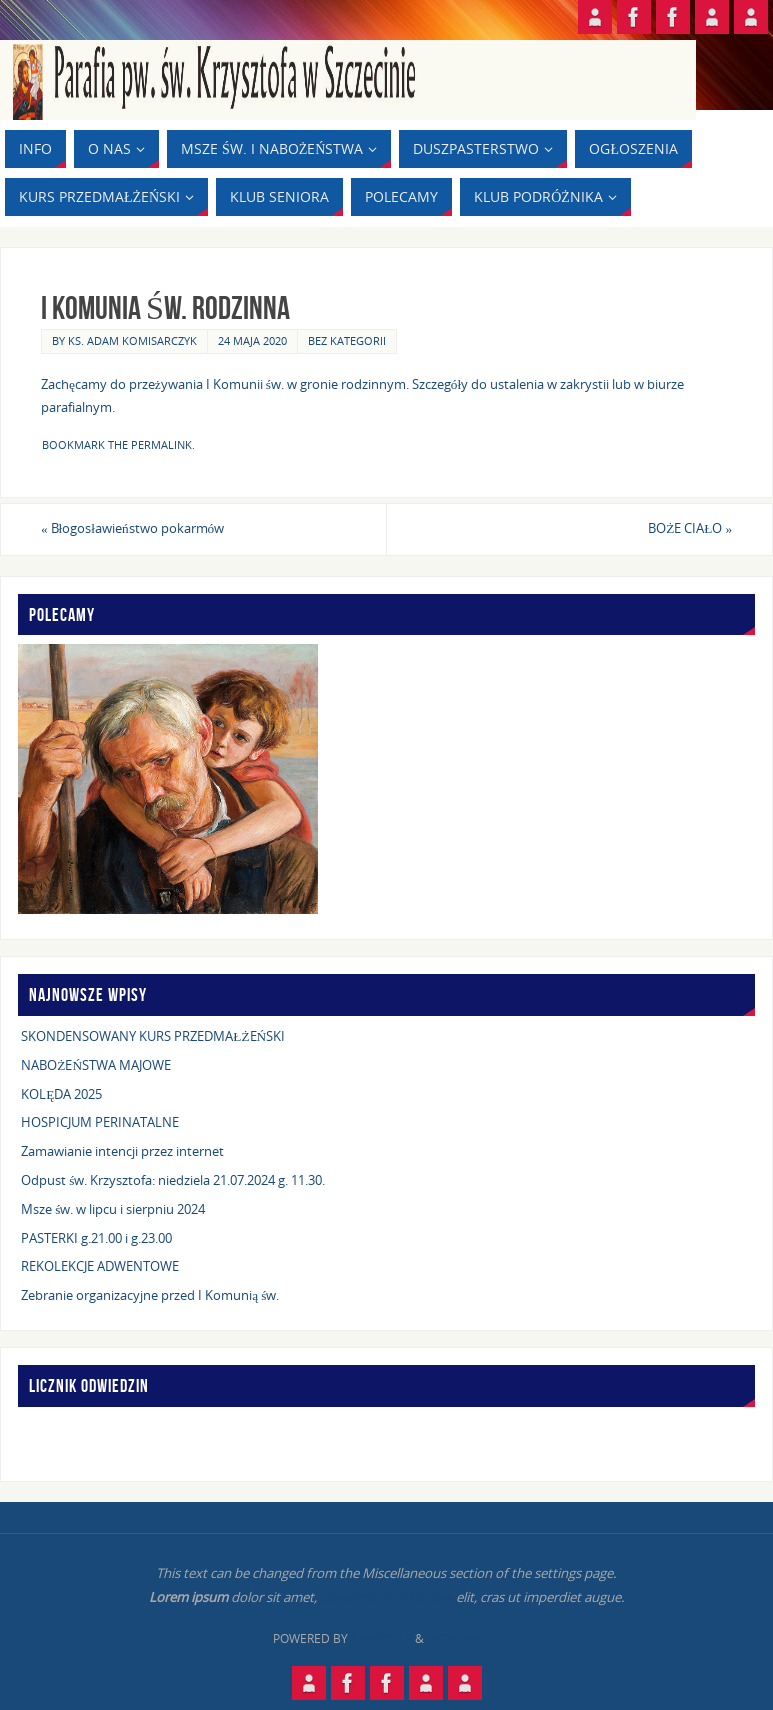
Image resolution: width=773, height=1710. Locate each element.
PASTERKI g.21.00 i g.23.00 (96, 1238)
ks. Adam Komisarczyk (132, 340)
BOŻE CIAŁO (690, 528)
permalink (161, 444)
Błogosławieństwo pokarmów (132, 528)
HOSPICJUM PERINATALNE (100, 1122)
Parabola (381, 1638)
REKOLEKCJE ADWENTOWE (100, 1266)
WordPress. (464, 1638)
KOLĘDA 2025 (61, 1094)
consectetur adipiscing (386, 1597)
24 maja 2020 (252, 340)
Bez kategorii (347, 340)
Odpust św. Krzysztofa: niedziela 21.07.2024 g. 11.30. (173, 1180)
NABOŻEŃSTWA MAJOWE (96, 1065)
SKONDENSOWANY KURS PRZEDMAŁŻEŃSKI (153, 1036)
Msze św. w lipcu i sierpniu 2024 (113, 1209)
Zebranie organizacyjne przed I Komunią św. (150, 1295)
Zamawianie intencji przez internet (122, 1151)
